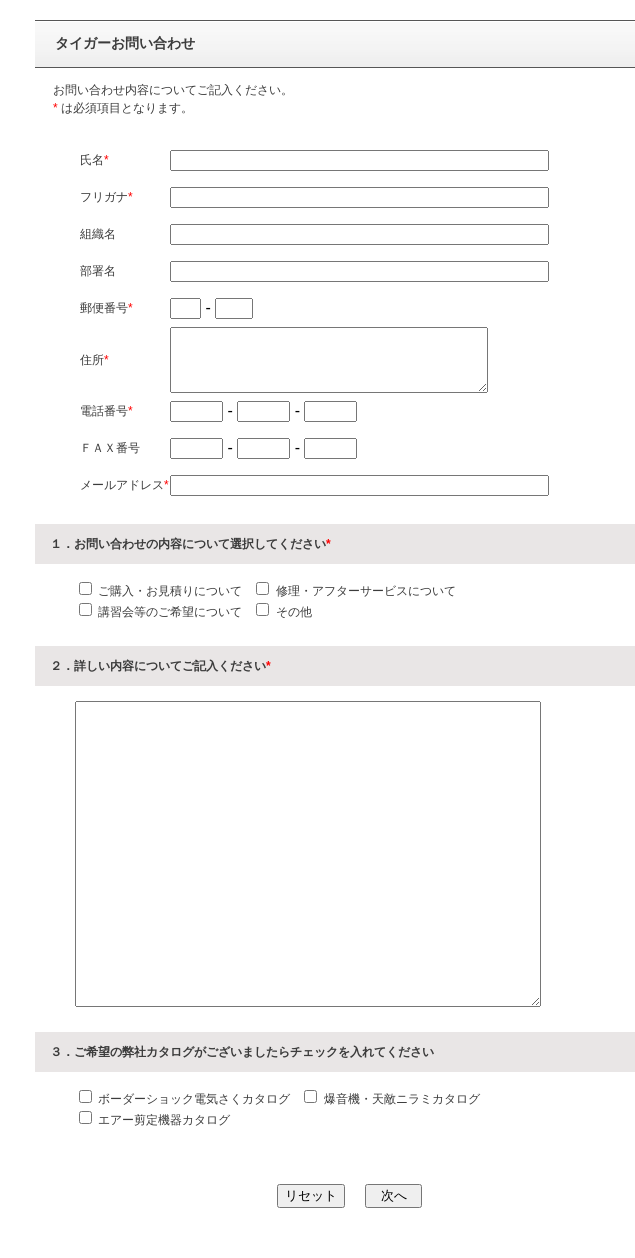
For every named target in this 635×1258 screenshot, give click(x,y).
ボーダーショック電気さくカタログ (192, 1099)
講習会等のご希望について (168, 612)
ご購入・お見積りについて (168, 591)
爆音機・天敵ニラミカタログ (399, 1099)
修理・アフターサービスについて (363, 591)
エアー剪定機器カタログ (162, 1120)
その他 (291, 612)
